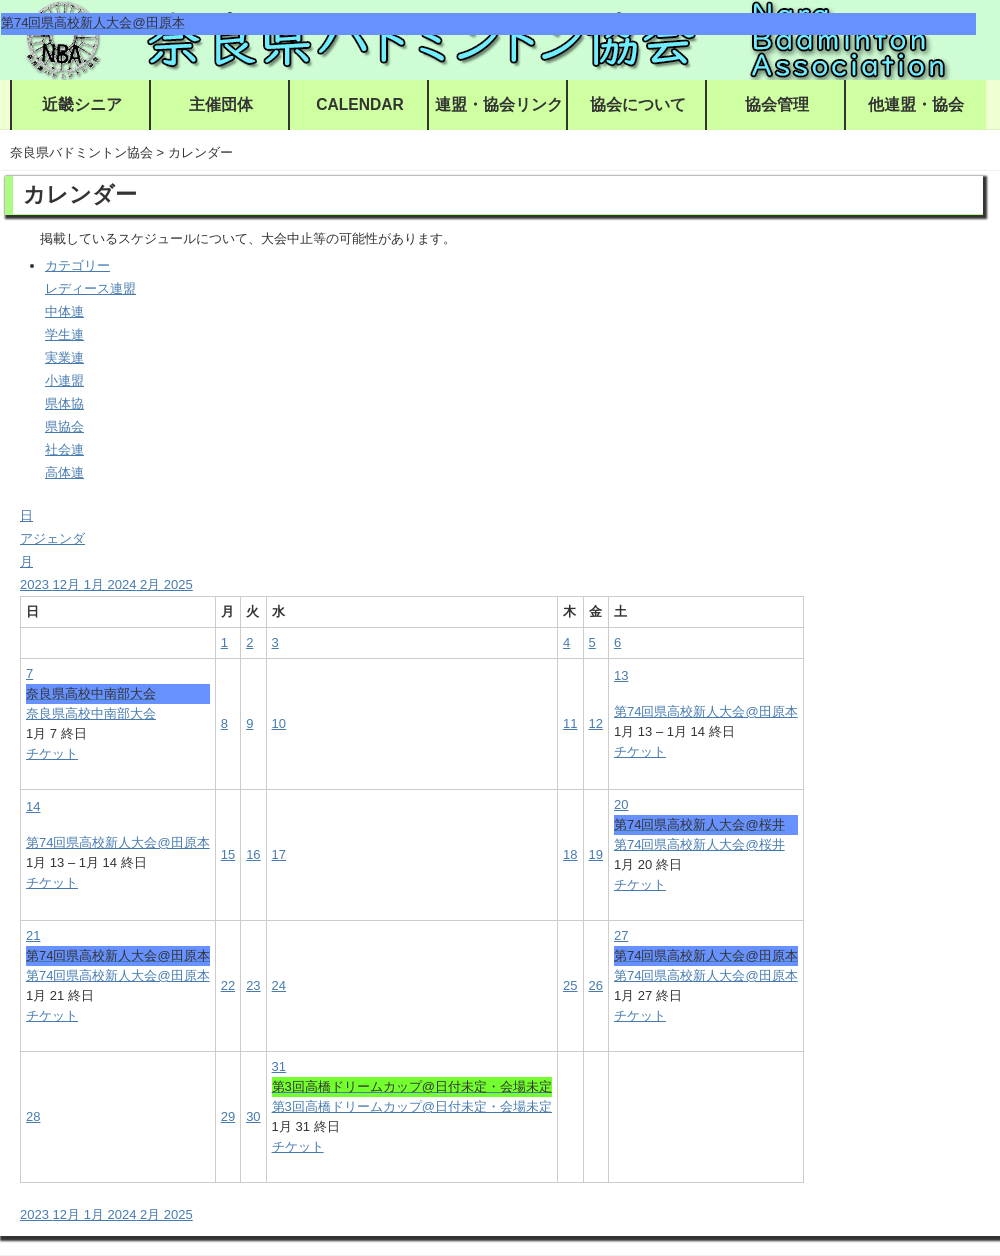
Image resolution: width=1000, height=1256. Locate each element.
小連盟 (64, 380)
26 (596, 985)
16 (253, 854)
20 (621, 804)
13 (621, 675)
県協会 (64, 426)
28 (33, 1116)
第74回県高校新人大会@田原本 (706, 711)
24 (279, 985)
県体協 (64, 403)
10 (279, 723)
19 (596, 854)
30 (253, 1116)
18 (570, 854)
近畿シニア (82, 104)
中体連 (64, 311)
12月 (68, 584)
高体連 (64, 472)
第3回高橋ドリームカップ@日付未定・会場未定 (412, 1106)
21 (33, 935)
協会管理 (777, 104)
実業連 (64, 357)
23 (253, 985)
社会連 (64, 449)
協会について (638, 104)
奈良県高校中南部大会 (91, 713)
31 (279, 1066)
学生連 (64, 334)
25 (570, 985)
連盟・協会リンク (499, 104)
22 (228, 985)
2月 (152, 584)
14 (33, 806)
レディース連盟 (90, 288)
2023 (36, 584)
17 (279, 854)
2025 (178, 584)
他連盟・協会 (916, 104)
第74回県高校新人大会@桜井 (699, 844)
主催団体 (221, 104)
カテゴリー (77, 265)
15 (228, 854)
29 (228, 1116)
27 (621, 935)
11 (570, 723)
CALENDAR (360, 104)
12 (596, 723)
